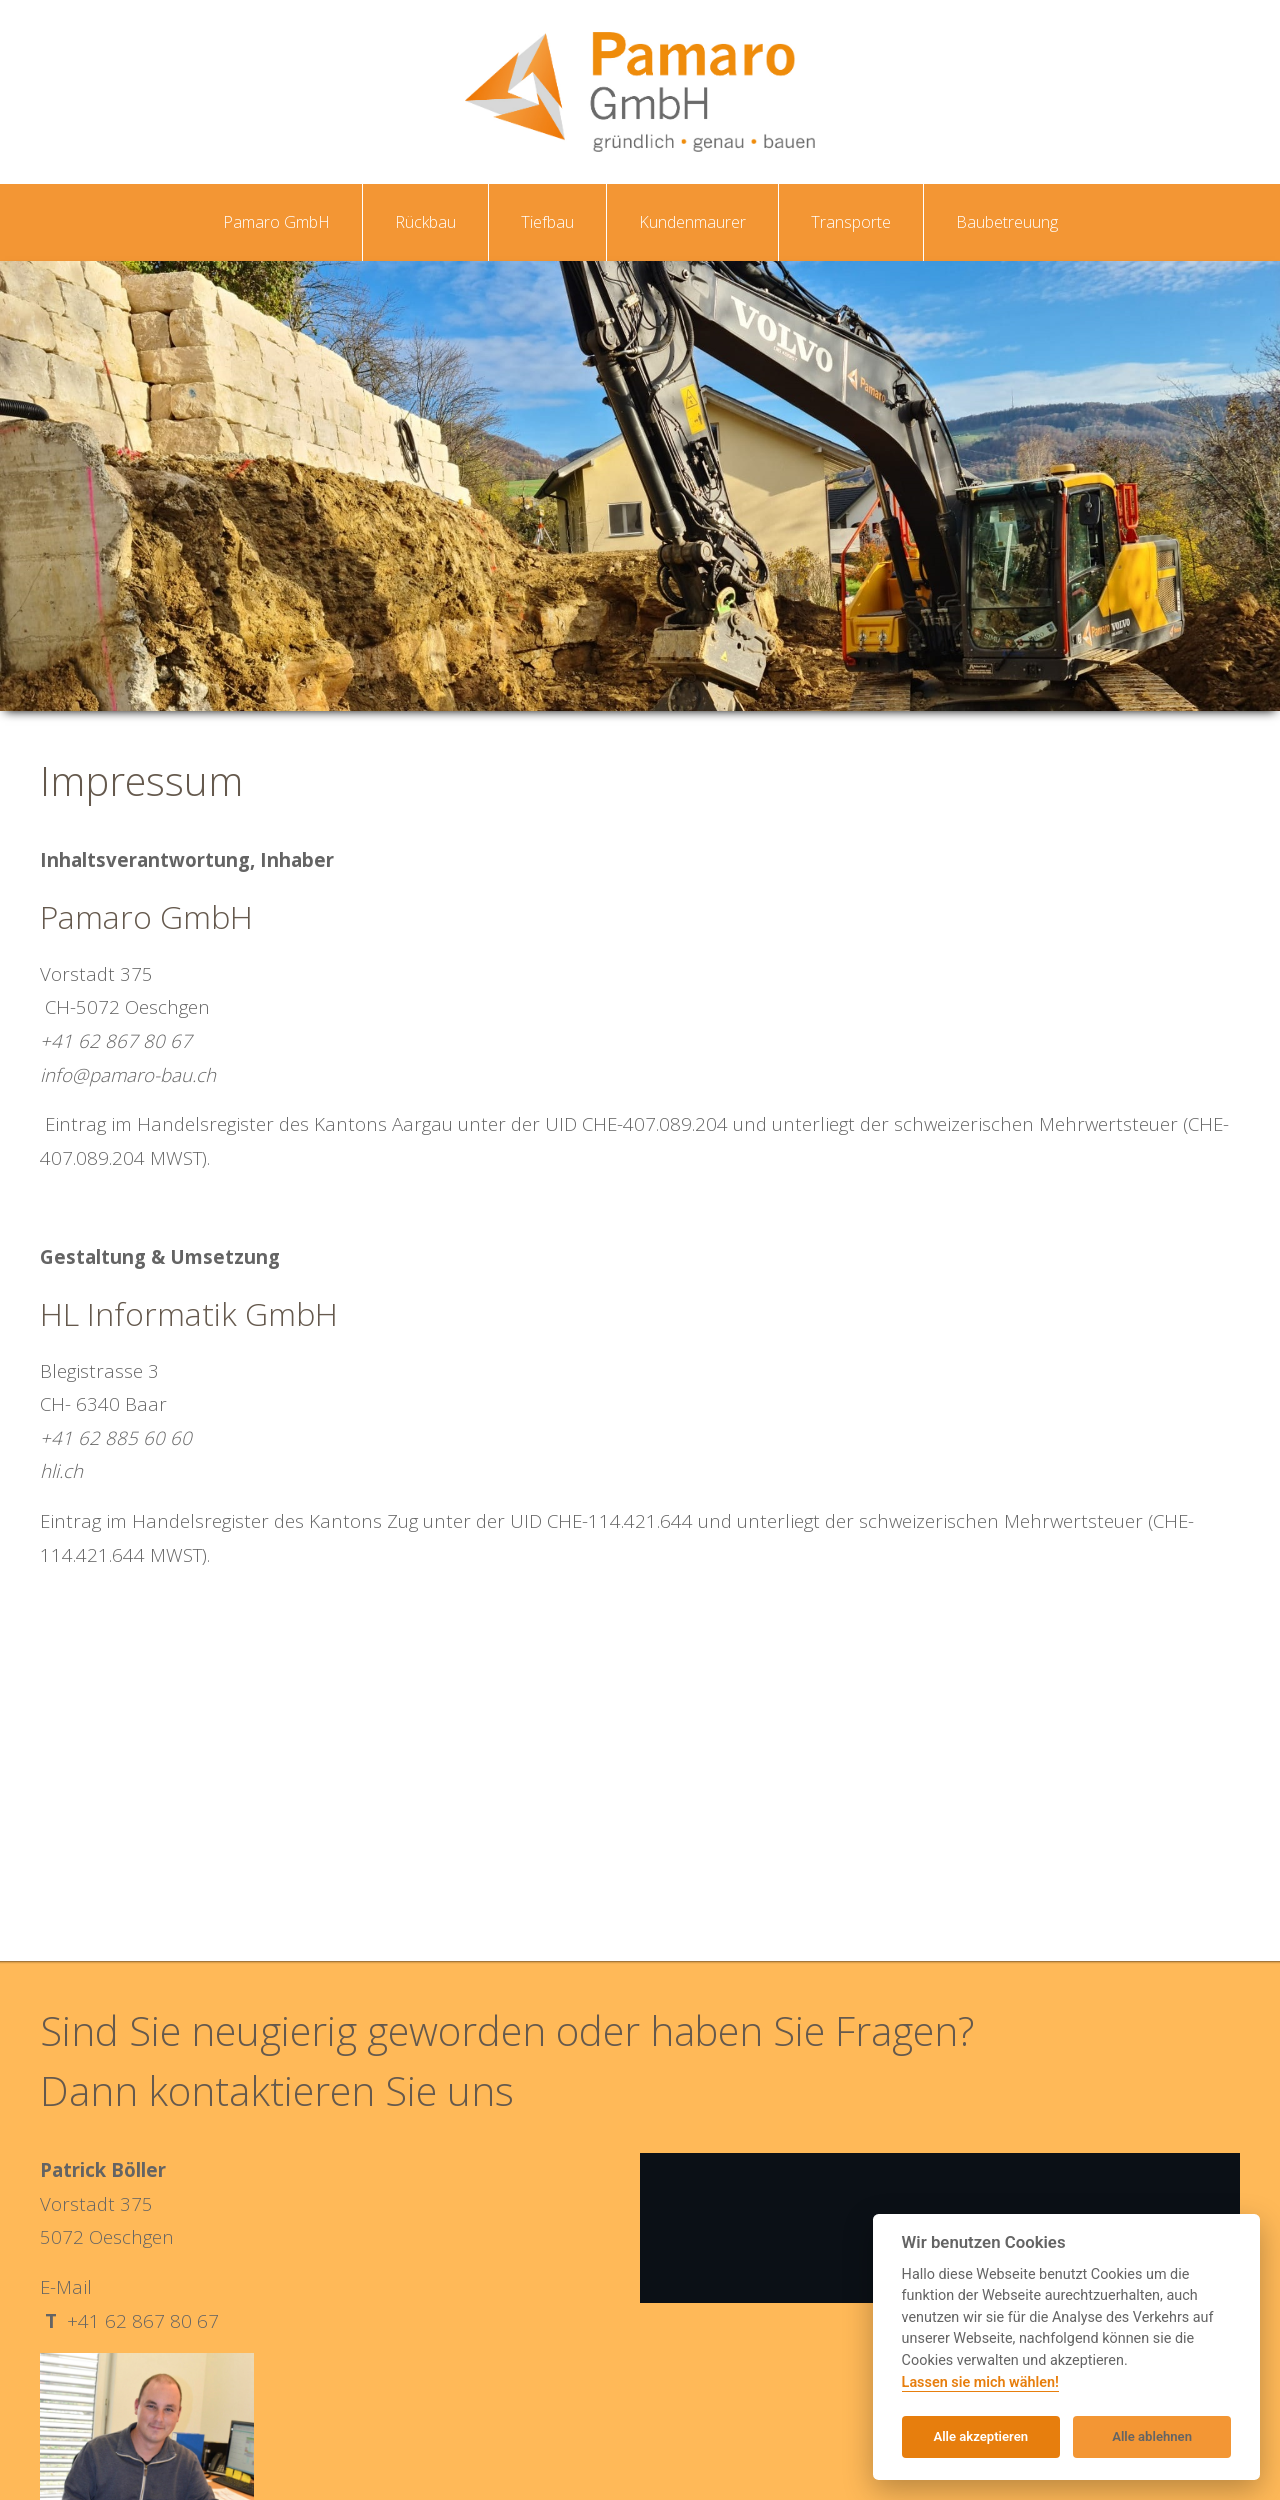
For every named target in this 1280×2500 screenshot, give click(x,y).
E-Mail (66, 2286)
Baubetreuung (1007, 222)
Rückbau (425, 222)
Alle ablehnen (1152, 2436)
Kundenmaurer (692, 222)
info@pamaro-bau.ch (128, 1074)
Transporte (851, 222)
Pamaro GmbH (276, 222)
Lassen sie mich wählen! (980, 2382)
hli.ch (61, 1470)
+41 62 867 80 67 (116, 1040)
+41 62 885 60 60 (116, 1437)
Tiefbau (547, 222)
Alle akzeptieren (980, 2436)
